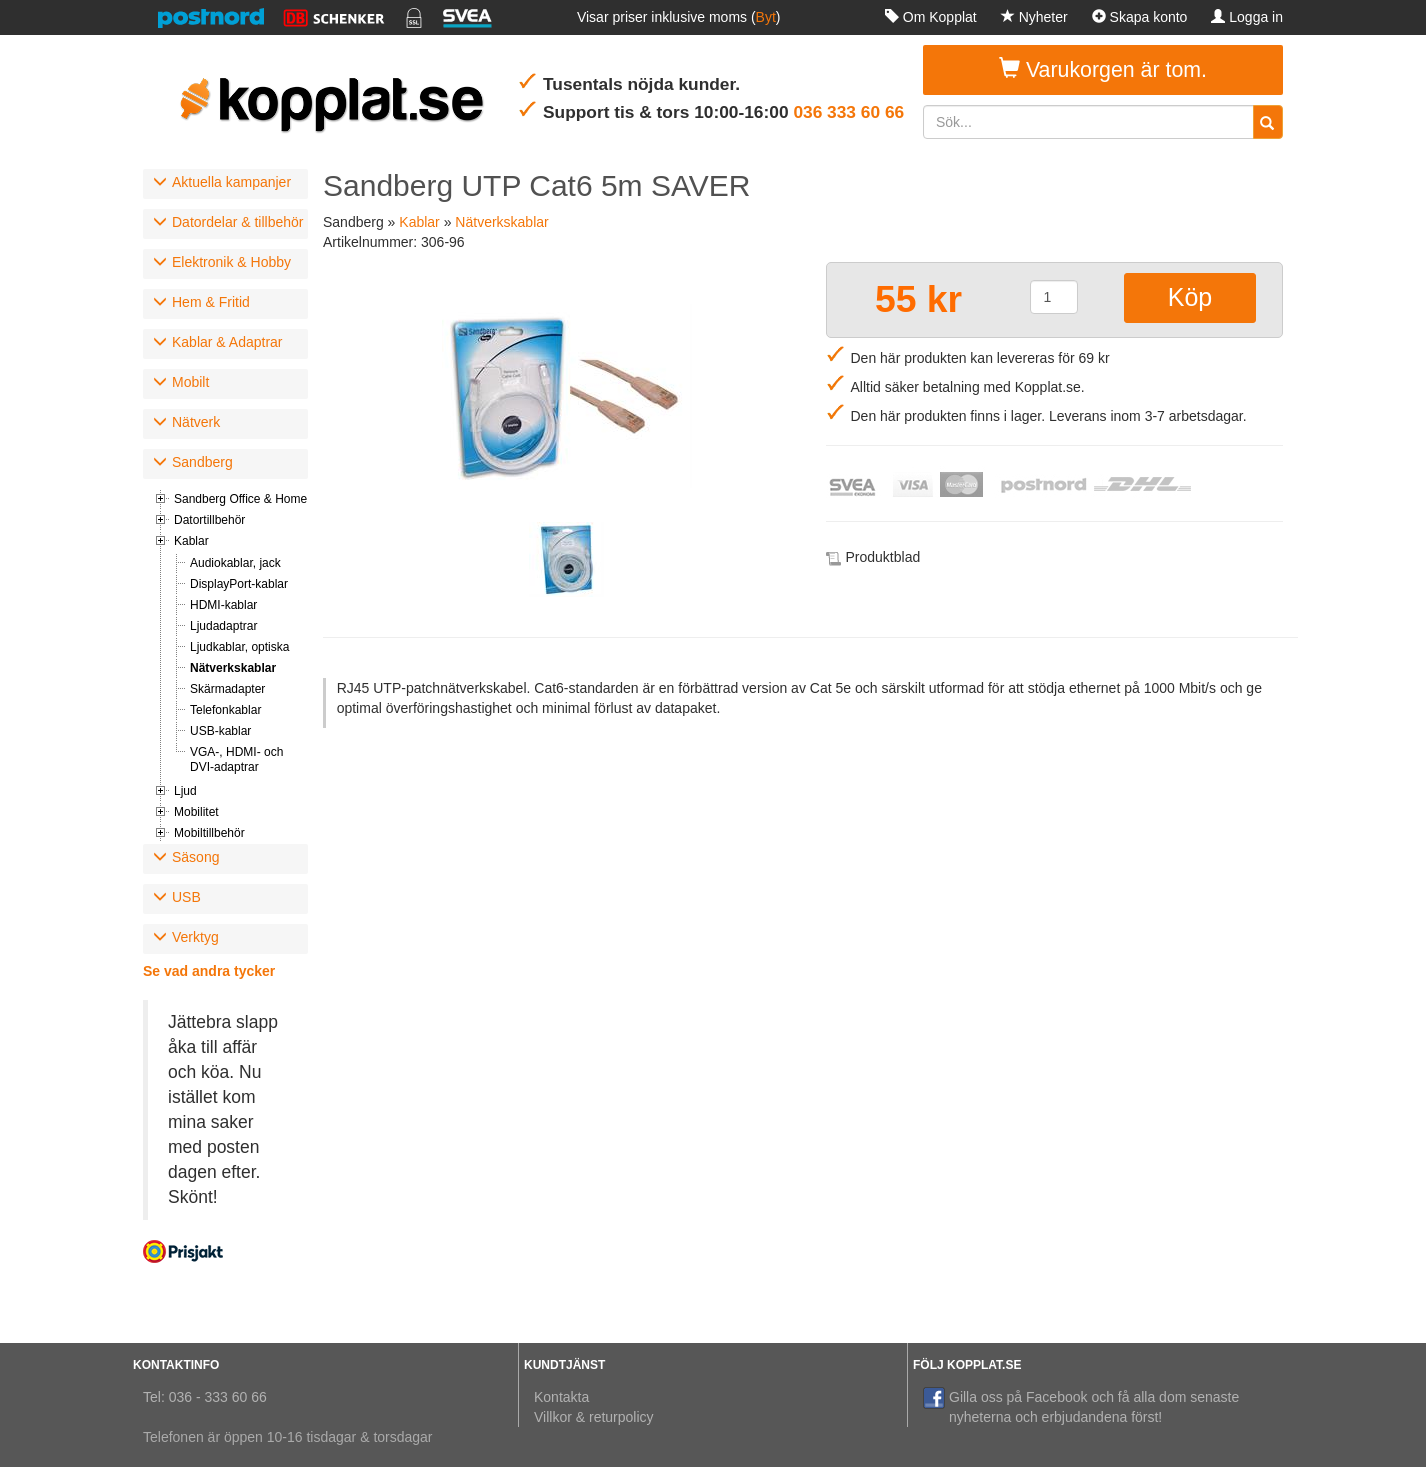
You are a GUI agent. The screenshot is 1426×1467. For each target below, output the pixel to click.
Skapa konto (1140, 17)
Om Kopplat (931, 17)
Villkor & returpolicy (594, 1417)
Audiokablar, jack (235, 563)
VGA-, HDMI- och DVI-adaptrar (236, 759)
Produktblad (883, 557)
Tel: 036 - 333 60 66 (205, 1397)
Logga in (1247, 17)
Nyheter (1034, 17)
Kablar (191, 541)
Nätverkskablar (233, 668)
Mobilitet (196, 812)
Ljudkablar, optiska (239, 647)
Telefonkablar (225, 710)
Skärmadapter (227, 689)
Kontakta (561, 1397)
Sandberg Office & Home (240, 499)
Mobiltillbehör (209, 833)
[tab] (225, 184)
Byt (766, 17)
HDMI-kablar (223, 605)
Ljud (185, 791)
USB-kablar (220, 731)
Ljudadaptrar (223, 626)
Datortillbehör (209, 520)
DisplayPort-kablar (239, 584)
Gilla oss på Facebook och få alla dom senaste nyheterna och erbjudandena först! (1081, 1406)
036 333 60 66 (848, 112)
